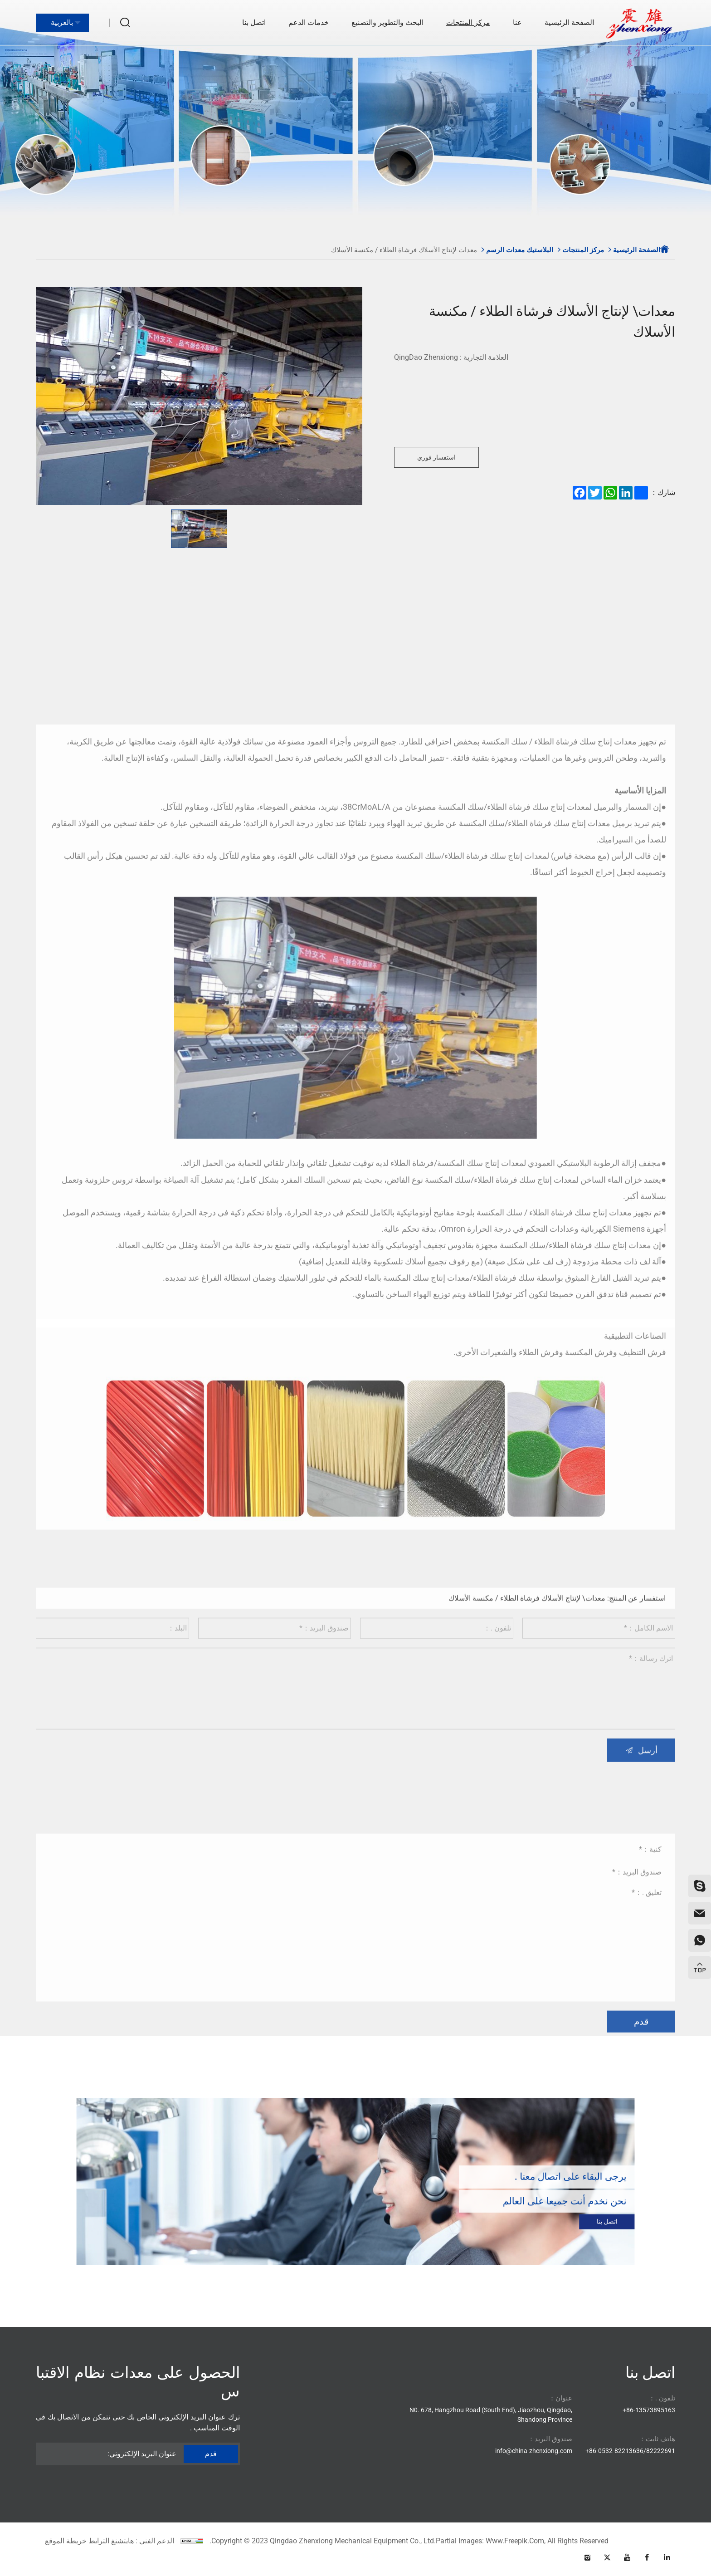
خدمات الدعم (308, 22)
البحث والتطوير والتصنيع (387, 22)
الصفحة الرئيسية (569, 22)
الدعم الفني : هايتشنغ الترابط (131, 2541)
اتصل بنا (254, 22)
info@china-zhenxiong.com (533, 2450)
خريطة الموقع (66, 2541)
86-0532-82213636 (616, 2450)
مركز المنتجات (468, 22)
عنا (517, 22)
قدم (641, 2141)
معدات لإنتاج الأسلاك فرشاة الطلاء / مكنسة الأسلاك (404, 250)
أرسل (647, 1856)
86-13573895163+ (649, 2410)
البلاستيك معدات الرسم (519, 250)
